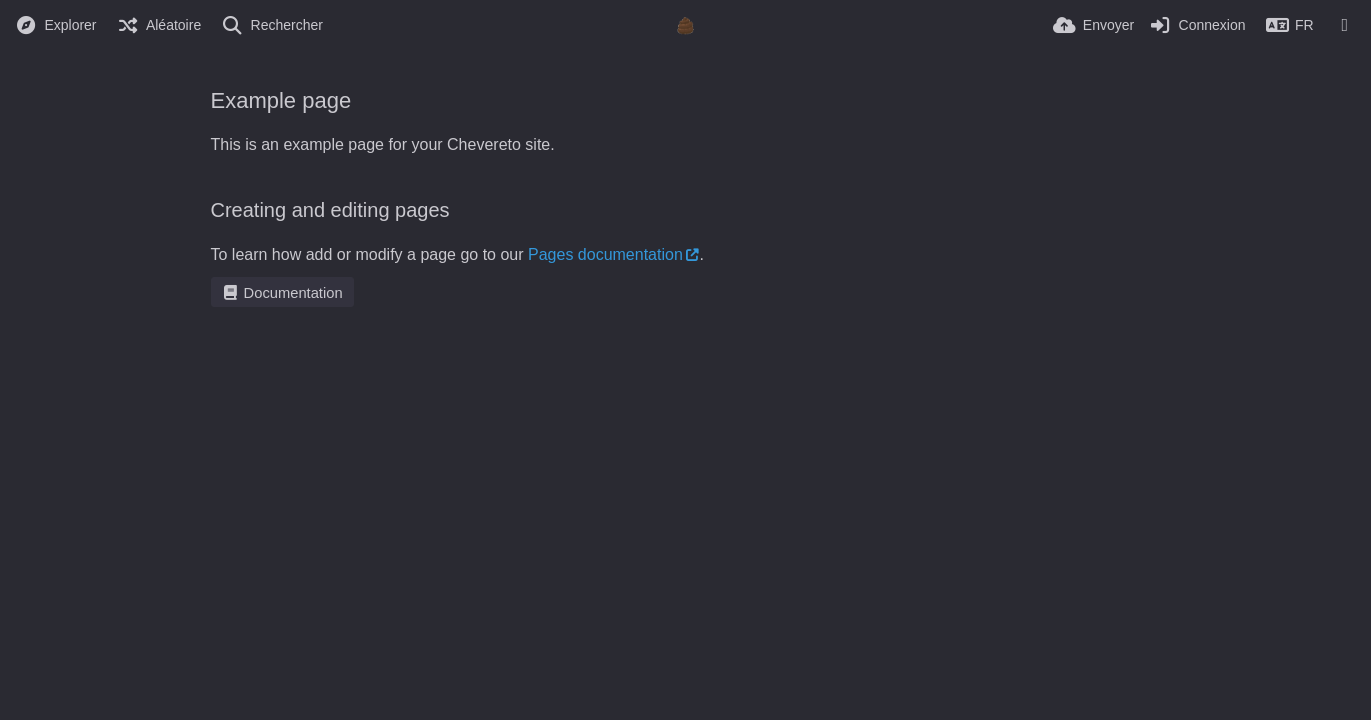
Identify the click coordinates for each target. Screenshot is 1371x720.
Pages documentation (605, 254)
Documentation (282, 293)
